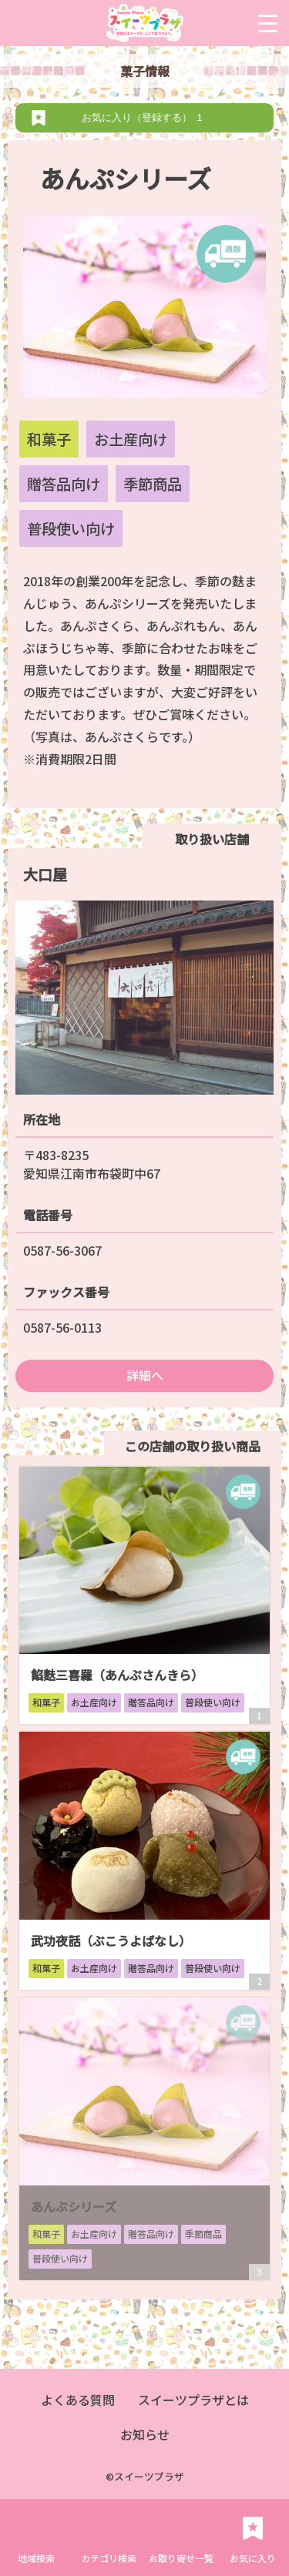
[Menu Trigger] (268, 23)
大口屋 (45, 874)
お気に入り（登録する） (144, 117)
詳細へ (144, 1375)
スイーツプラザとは (193, 2399)
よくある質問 (78, 2399)
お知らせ (145, 2434)
